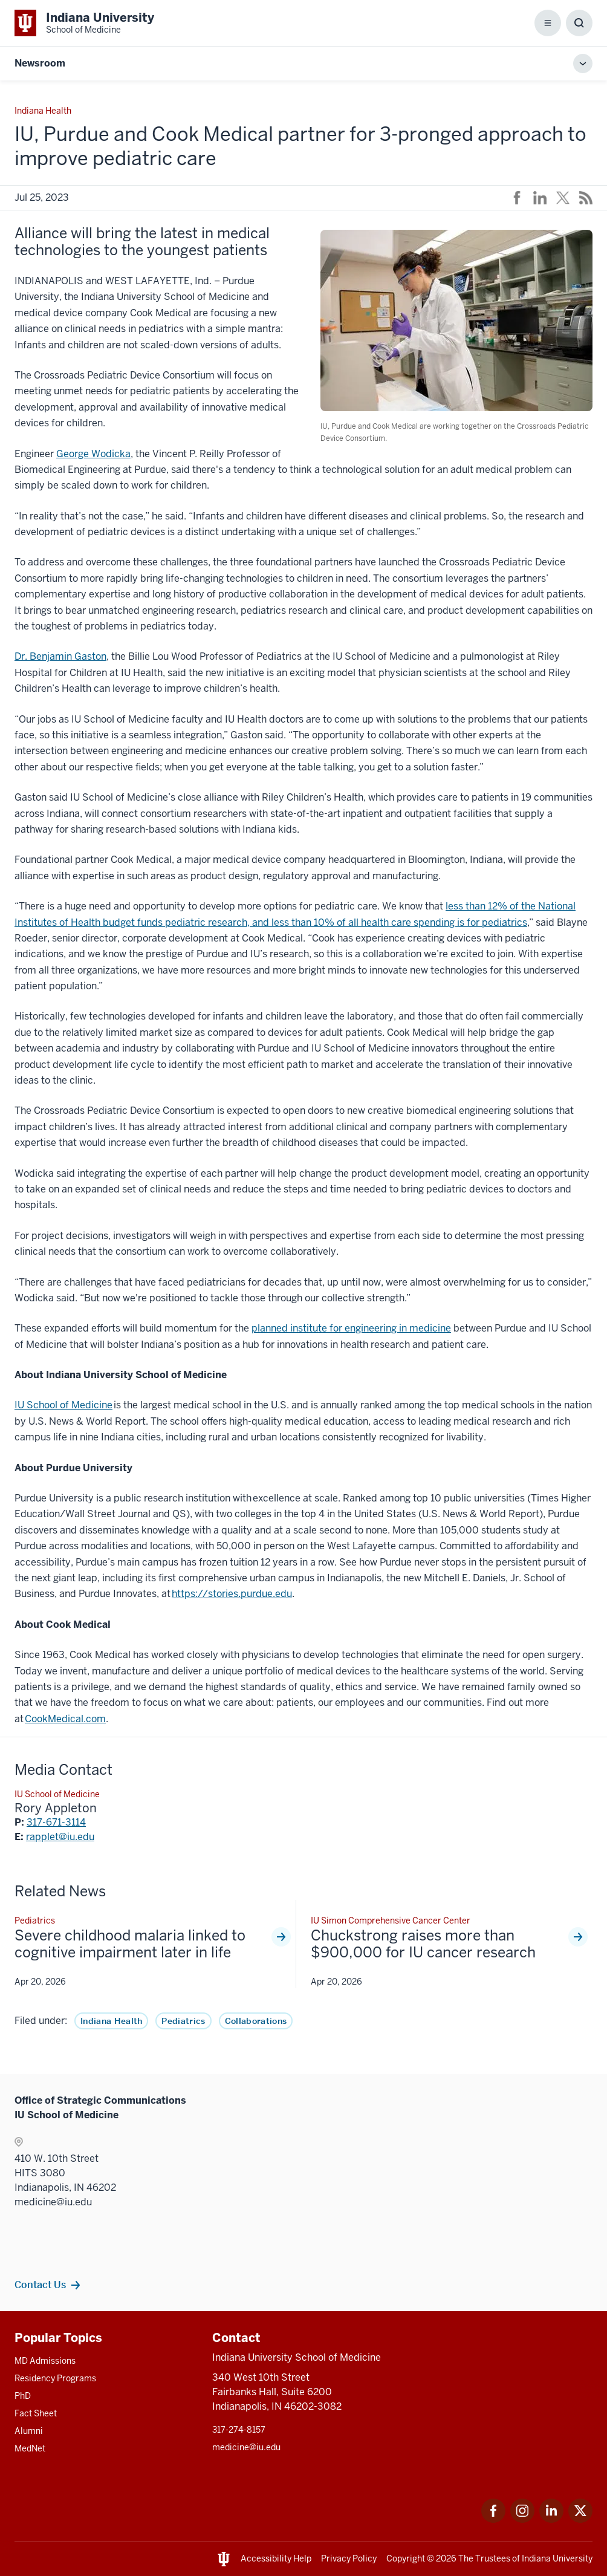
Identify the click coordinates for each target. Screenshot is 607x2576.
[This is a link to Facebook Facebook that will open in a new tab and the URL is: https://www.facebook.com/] (493, 2519)
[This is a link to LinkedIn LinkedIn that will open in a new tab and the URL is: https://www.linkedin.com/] (551, 2519)
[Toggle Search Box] (579, 23)
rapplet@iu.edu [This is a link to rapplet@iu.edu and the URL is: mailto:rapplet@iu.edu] (60, 1836)
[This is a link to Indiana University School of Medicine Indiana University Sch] (84, 23)
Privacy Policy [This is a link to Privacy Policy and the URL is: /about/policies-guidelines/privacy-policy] (349, 2558)
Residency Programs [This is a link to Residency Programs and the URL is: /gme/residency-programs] (55, 2378)
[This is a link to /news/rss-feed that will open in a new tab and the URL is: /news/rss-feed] (585, 197)
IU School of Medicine (63, 1405)
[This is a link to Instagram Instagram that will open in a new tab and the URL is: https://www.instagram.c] (522, 2519)
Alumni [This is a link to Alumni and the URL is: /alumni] (29, 2430)
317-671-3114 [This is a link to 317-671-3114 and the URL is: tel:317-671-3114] (56, 1822)
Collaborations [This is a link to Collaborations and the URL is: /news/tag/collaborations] (256, 2020)
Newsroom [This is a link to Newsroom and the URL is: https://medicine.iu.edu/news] (40, 63)
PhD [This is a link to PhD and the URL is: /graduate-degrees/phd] (23, 2395)
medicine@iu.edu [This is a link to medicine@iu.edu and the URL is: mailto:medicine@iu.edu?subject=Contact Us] (246, 2447)
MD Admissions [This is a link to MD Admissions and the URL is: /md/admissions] (45, 2360)
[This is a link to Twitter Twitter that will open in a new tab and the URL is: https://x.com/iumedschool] (580, 2519)
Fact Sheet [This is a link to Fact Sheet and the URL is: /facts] (36, 2413)
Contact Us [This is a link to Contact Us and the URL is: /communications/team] (40, 2284)
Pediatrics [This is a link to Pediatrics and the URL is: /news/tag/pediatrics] (183, 2020)
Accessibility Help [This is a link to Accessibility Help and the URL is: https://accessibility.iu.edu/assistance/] (276, 2558)
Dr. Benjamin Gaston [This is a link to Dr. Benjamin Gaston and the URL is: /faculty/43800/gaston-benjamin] (60, 656)
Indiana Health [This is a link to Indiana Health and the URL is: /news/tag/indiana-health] (111, 2020)
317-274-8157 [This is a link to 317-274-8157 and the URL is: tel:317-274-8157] (238, 2429)
